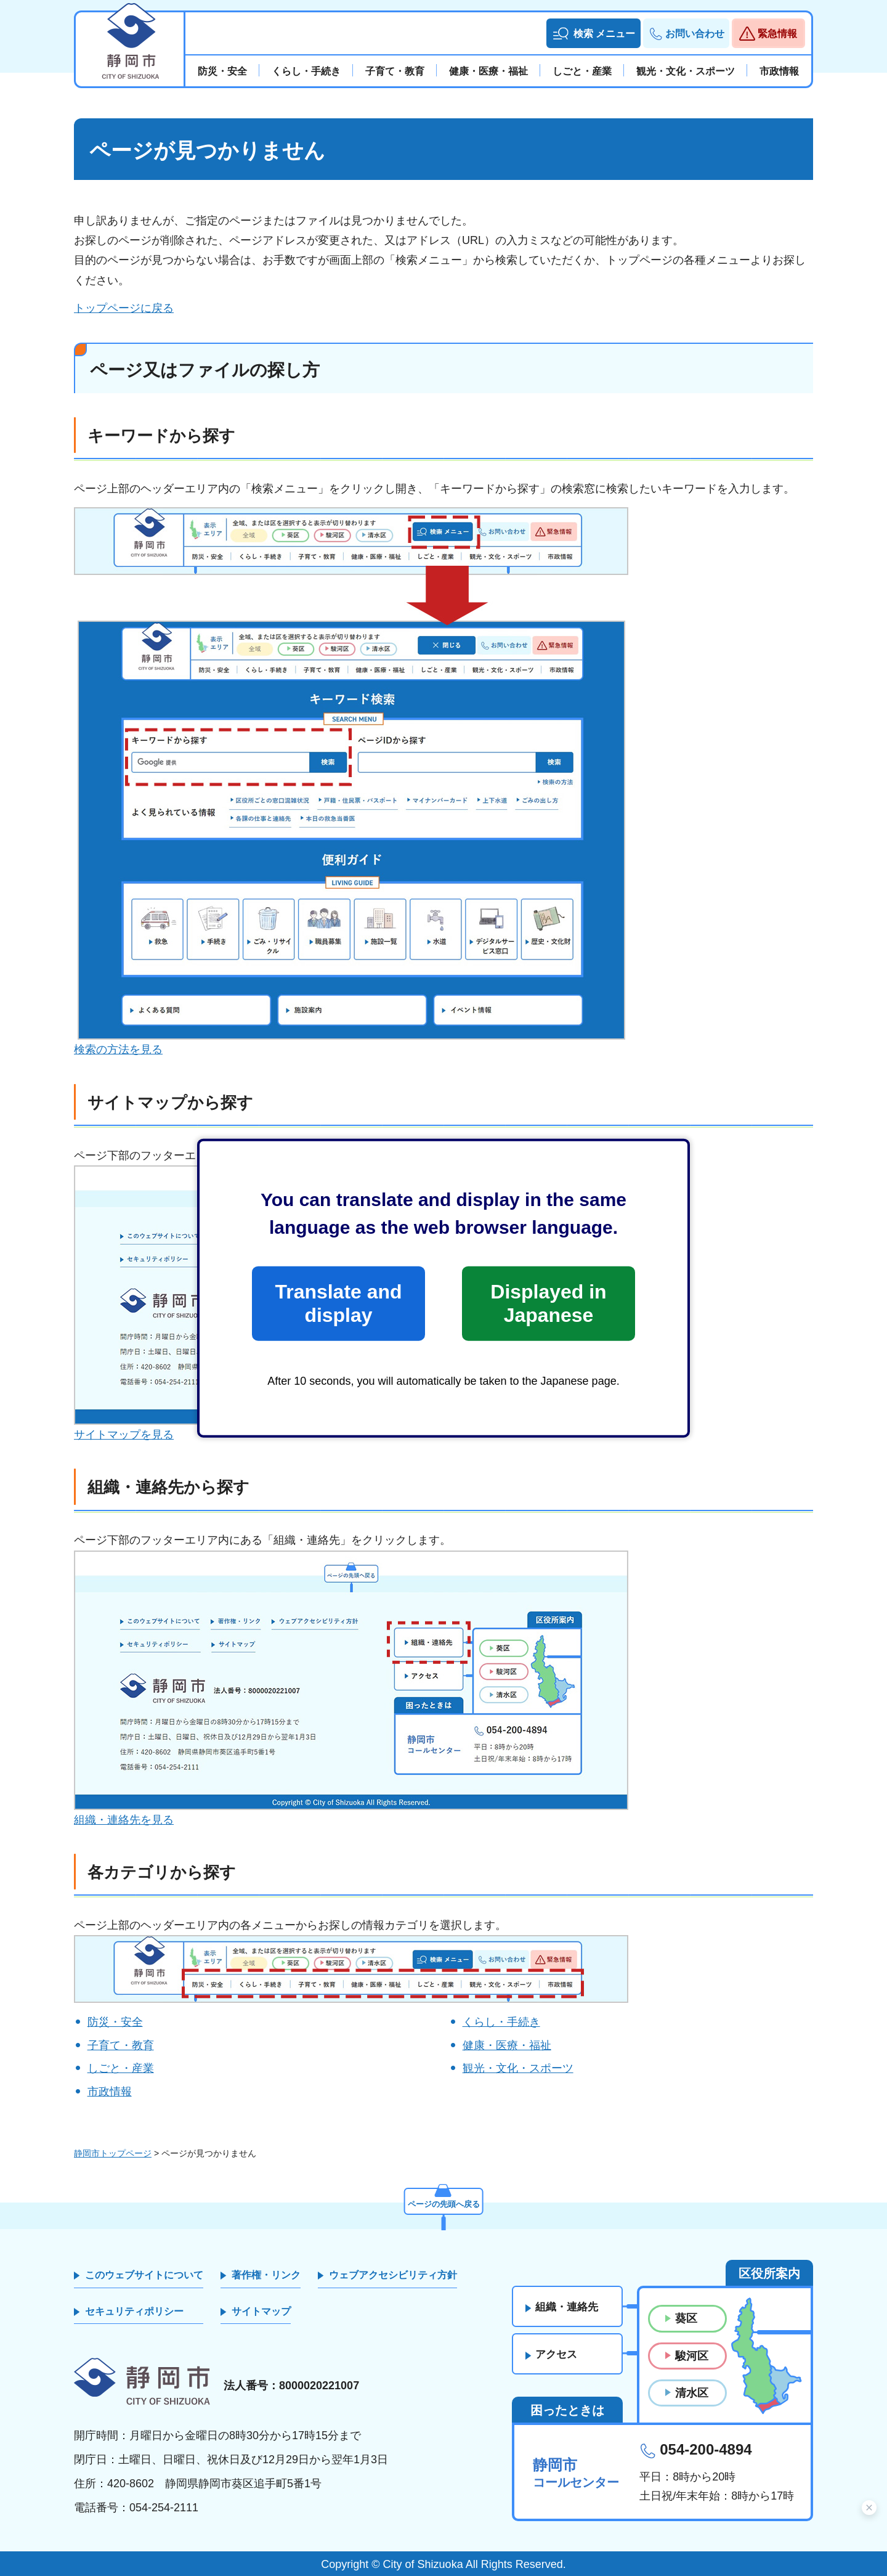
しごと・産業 (120, 2068)
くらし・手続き (501, 2022)
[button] (593, 33)
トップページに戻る (124, 308)
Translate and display (338, 1303)
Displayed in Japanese (548, 1303)
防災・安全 (115, 2022)
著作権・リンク (266, 2275)
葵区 (686, 2318)
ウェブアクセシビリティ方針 (393, 2275)
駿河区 (691, 2356)
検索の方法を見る (118, 1049)
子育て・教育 (120, 2045)
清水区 (691, 2393)
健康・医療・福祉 (507, 2045)
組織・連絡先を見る (124, 1820)
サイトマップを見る (124, 1435)
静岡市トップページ (113, 2153)
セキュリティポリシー (134, 2311)
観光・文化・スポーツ (518, 2068)
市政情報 (109, 2091)
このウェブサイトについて (144, 2275)
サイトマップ (261, 2311)
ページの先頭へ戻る (443, 2202)
